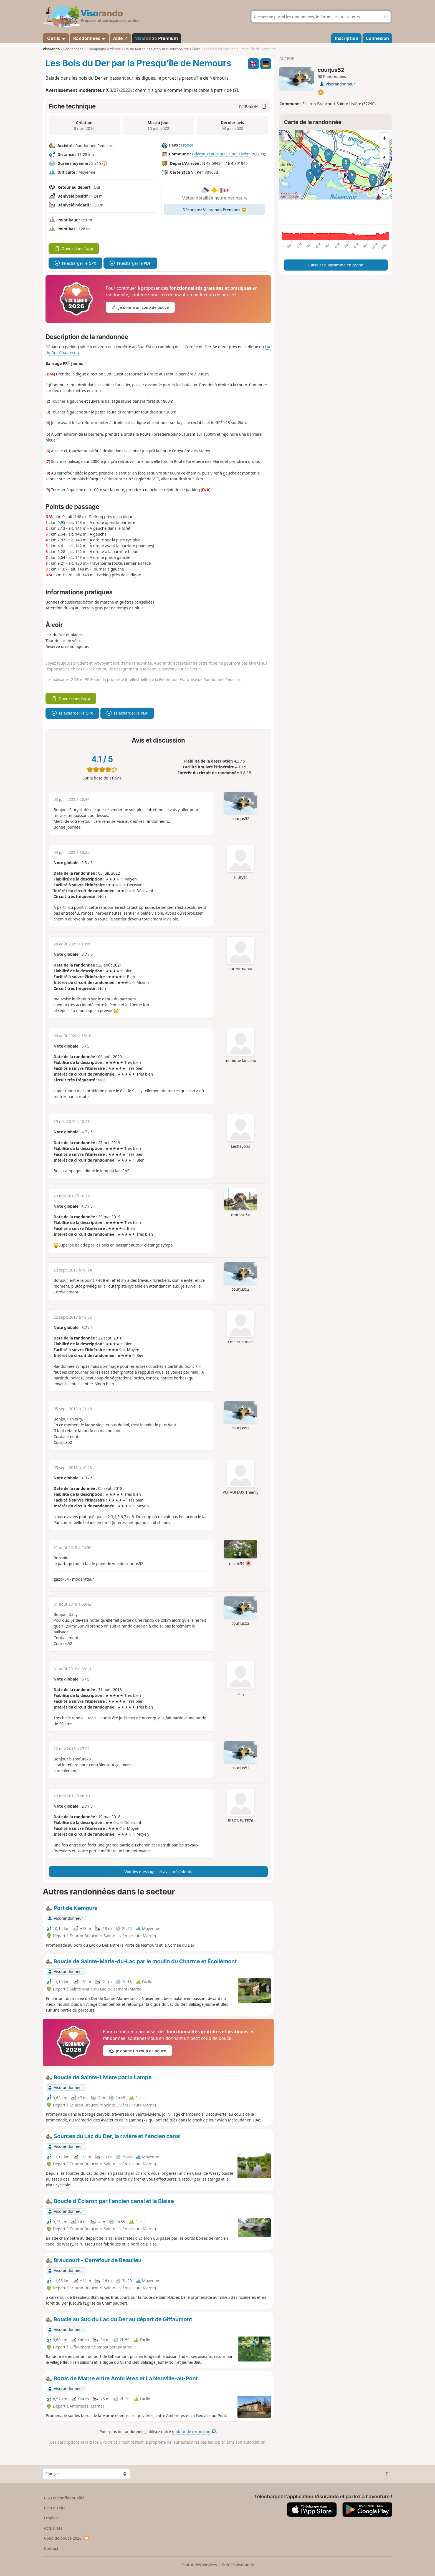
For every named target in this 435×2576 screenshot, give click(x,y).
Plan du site (55, 2508)
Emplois (51, 2518)
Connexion (377, 38)
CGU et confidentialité (64, 2498)
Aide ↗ (120, 38)
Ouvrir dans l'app (74, 248)
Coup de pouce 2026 (67, 2538)
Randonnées (89, 38)
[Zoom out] (385, 148)
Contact (51, 2548)
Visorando (51, 49)
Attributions (290, 196)
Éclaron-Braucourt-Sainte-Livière (221, 154)
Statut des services (199, 2564)
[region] (335, 165)
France (187, 145)
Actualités (53, 2528)
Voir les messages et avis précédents (158, 1871)
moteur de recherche (194, 2431)
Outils (56, 38)
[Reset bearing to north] (385, 158)
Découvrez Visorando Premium (215, 210)
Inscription (346, 38)
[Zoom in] (385, 138)
